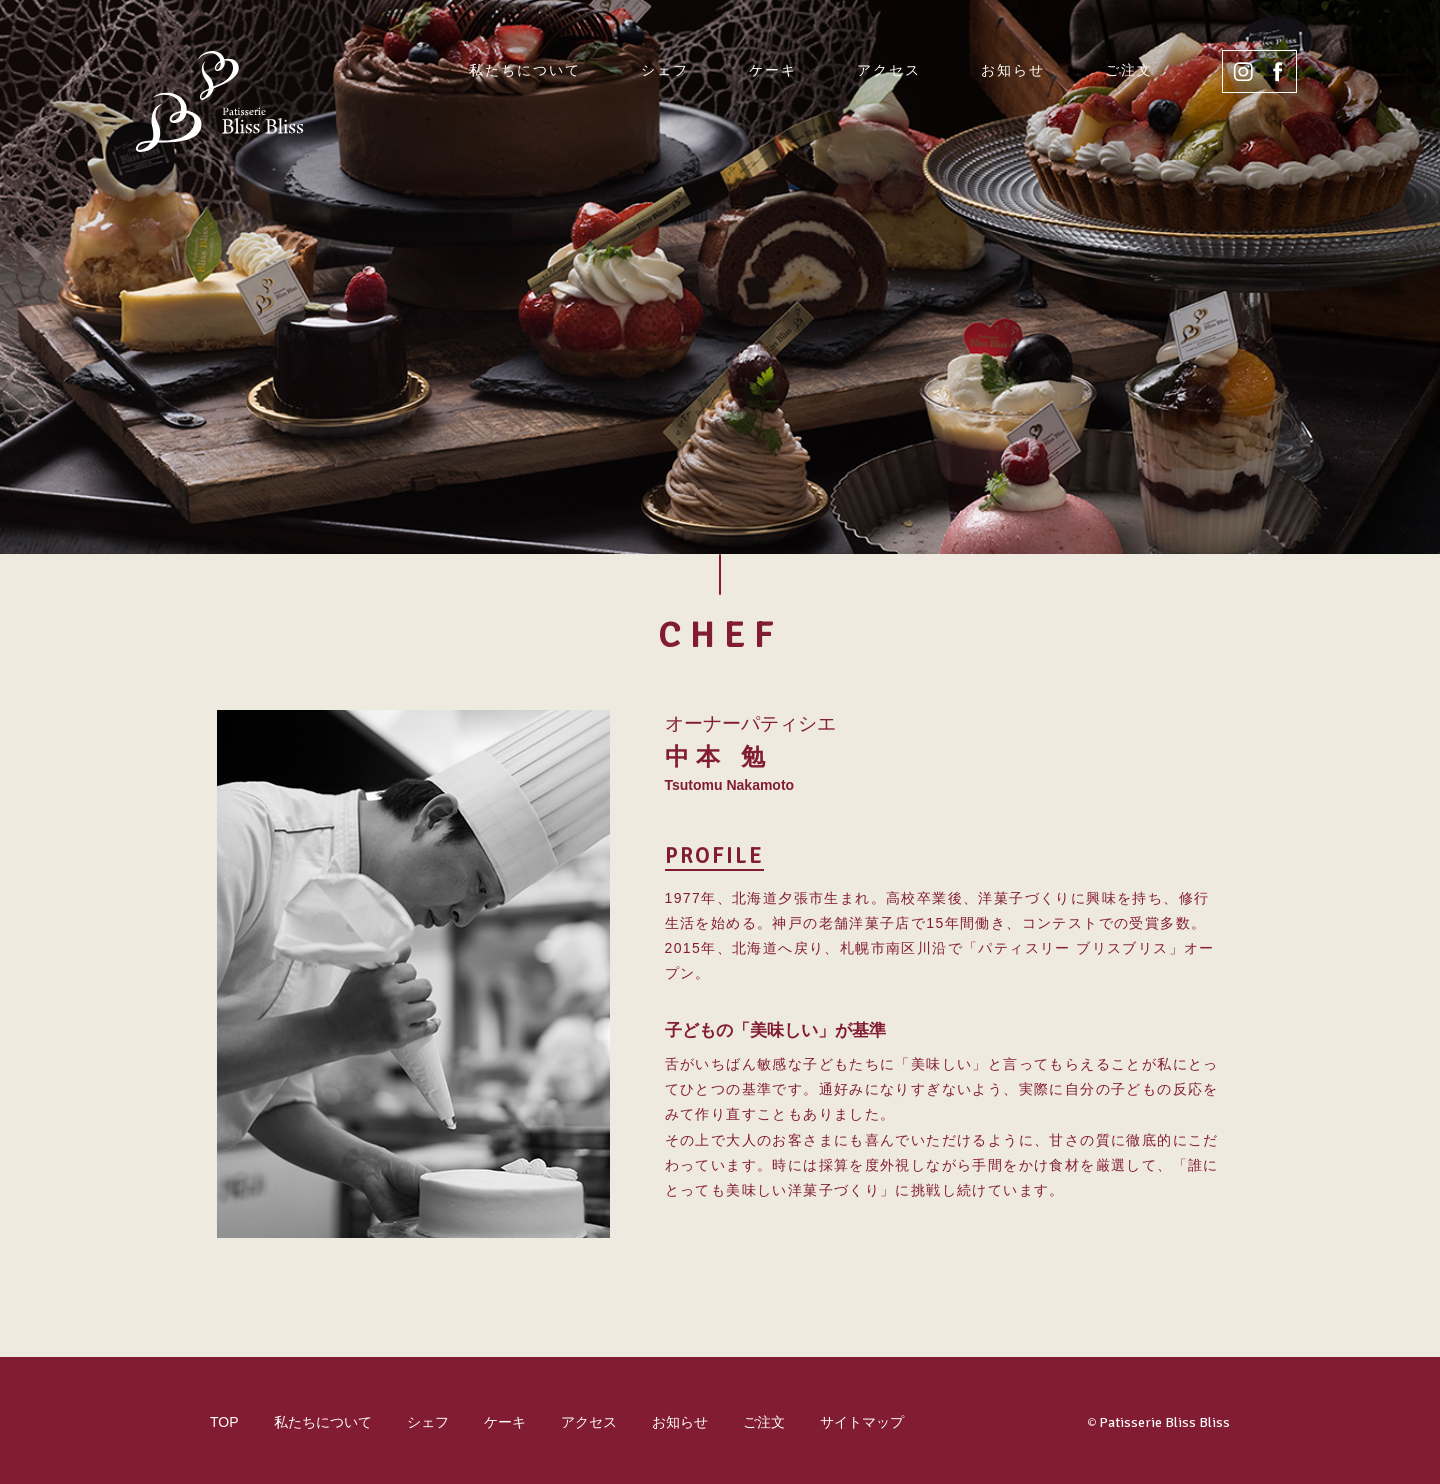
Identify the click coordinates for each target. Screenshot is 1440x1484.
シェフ (665, 70)
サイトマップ (862, 1422)
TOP (224, 1422)
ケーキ (773, 70)
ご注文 (1129, 70)
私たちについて (525, 70)
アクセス (889, 70)
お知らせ (1013, 70)
